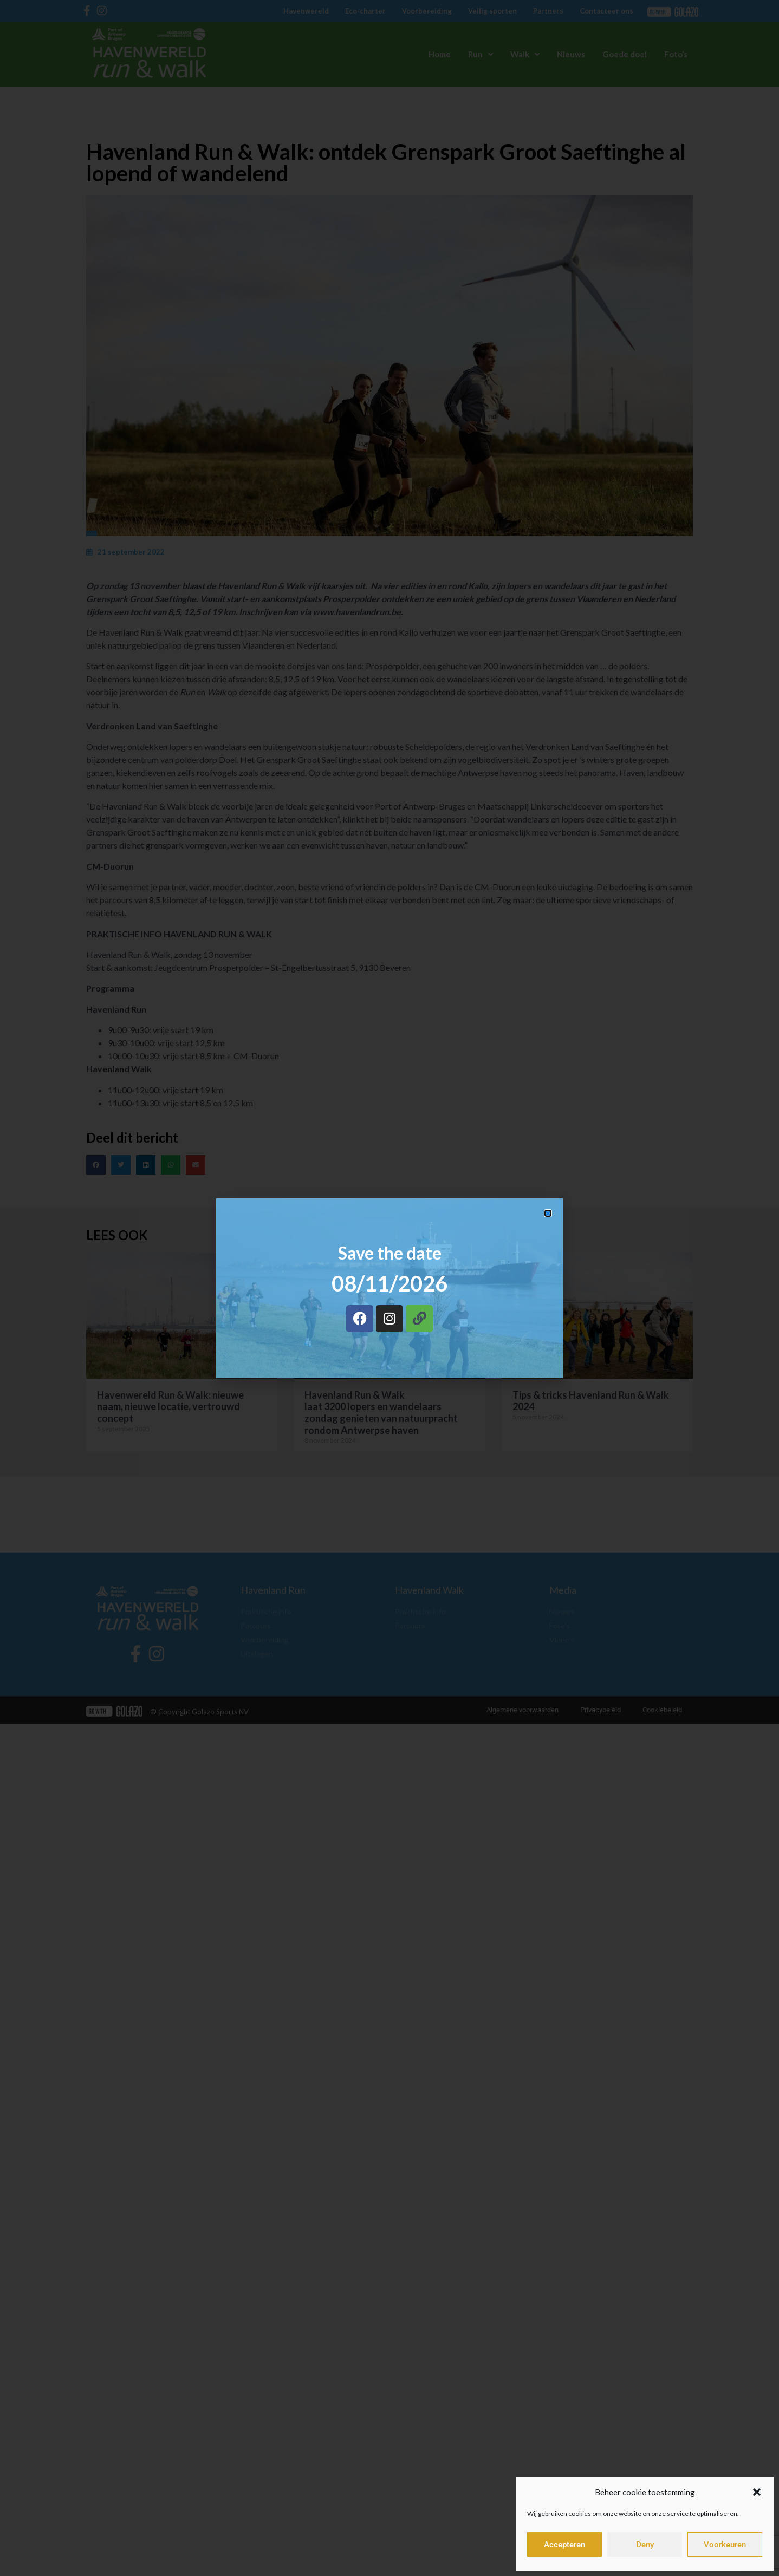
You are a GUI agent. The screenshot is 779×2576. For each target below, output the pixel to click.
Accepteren (564, 2544)
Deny (645, 2544)
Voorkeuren (725, 2544)
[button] (756, 2492)
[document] (389, 1288)
